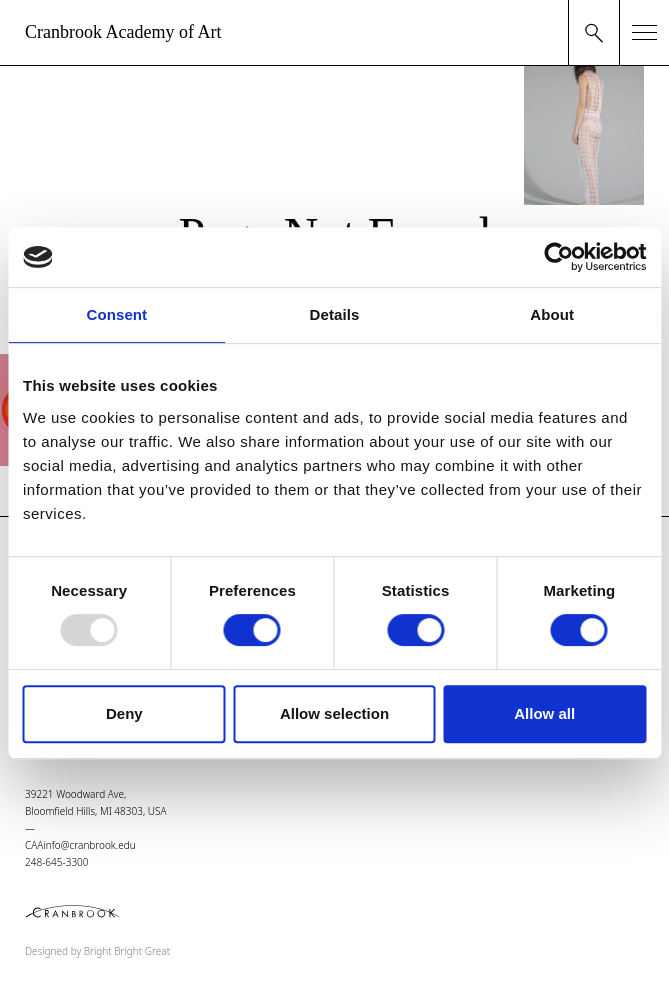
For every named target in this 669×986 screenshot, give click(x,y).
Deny (124, 713)
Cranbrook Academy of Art (123, 32)
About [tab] (552, 314)
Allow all (544, 713)
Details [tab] (335, 314)
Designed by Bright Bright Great (97, 951)
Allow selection (334, 713)
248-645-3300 (57, 862)
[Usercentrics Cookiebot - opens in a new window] (558, 257)
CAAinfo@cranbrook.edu (80, 845)
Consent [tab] (116, 314)
